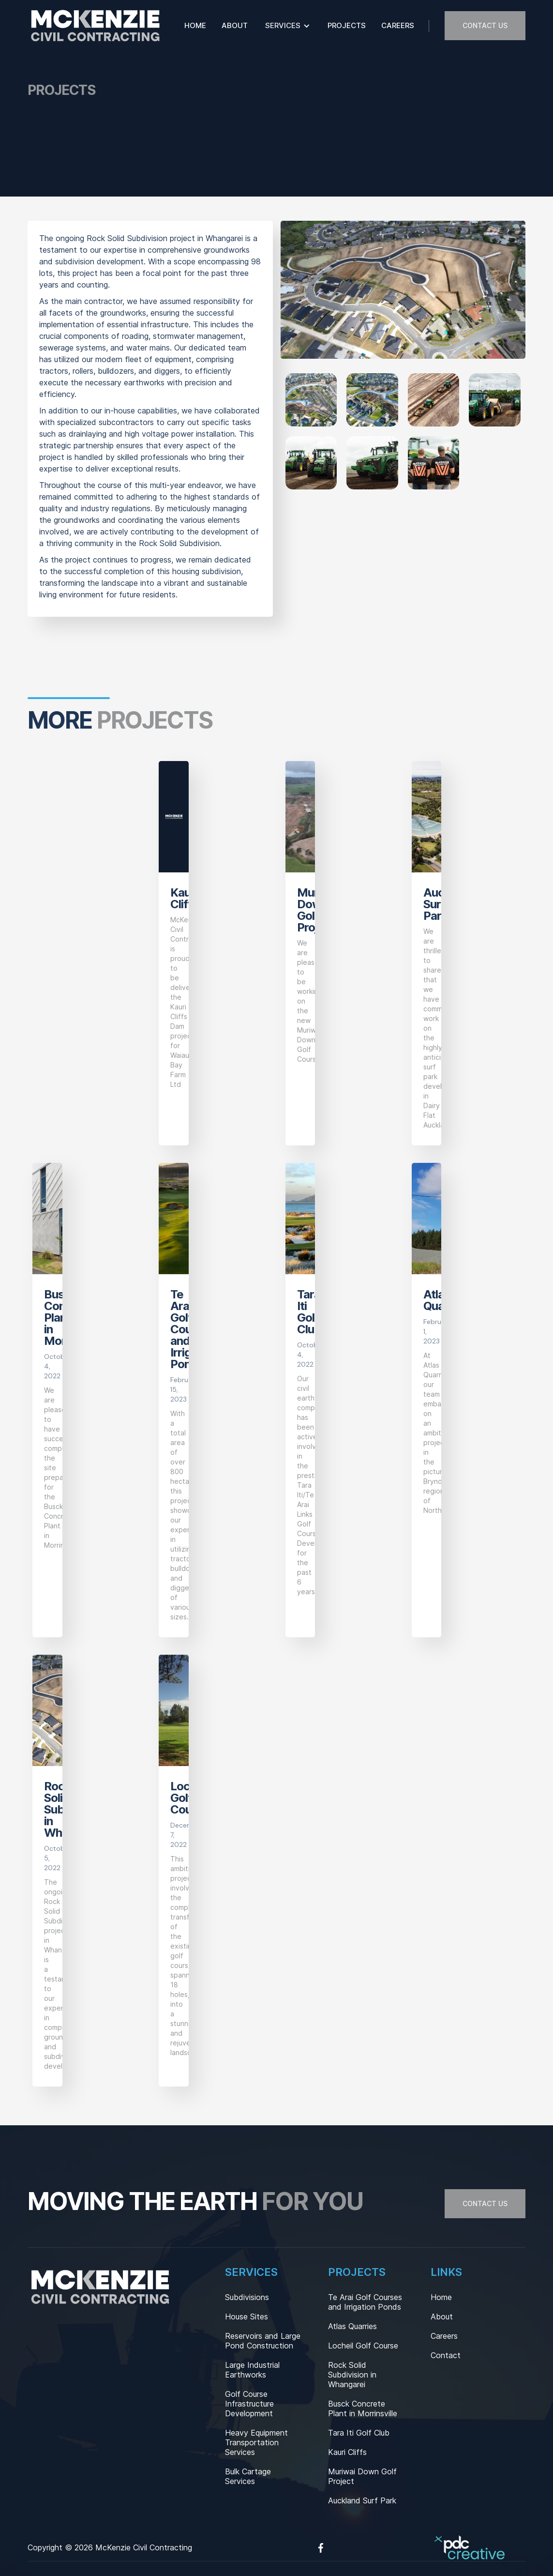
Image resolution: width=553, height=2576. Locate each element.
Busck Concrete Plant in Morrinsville (362, 2408)
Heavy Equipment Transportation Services (256, 2442)
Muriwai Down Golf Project (362, 2476)
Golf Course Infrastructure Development (249, 2403)
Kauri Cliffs (347, 2452)
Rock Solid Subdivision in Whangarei (352, 2374)
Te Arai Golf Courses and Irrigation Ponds (365, 2302)
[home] (95, 25)
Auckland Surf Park (362, 2500)
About (235, 25)
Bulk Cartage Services (248, 2476)
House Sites (246, 2316)
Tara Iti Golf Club (358, 2433)
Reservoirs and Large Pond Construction (262, 2340)
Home (195, 25)
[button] (287, 25)
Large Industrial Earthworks (252, 2369)
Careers (397, 25)
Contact (446, 2355)
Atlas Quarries (352, 2326)
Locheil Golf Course (363, 2345)
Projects (347, 25)
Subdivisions (247, 2297)
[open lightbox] (311, 400)
